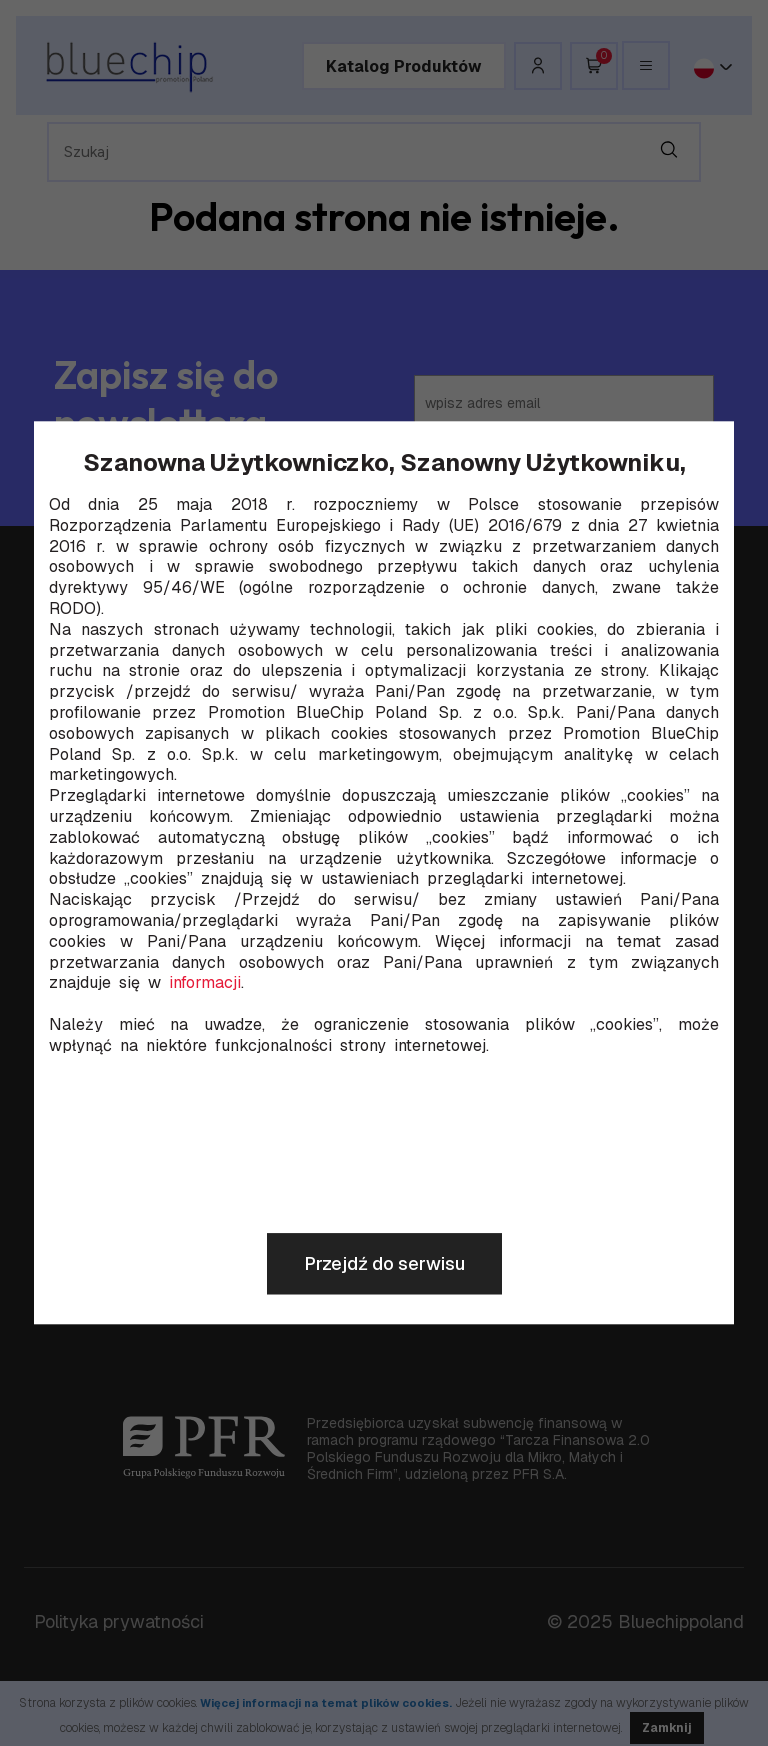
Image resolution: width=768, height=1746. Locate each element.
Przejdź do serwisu (384, 1264)
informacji (205, 984)
